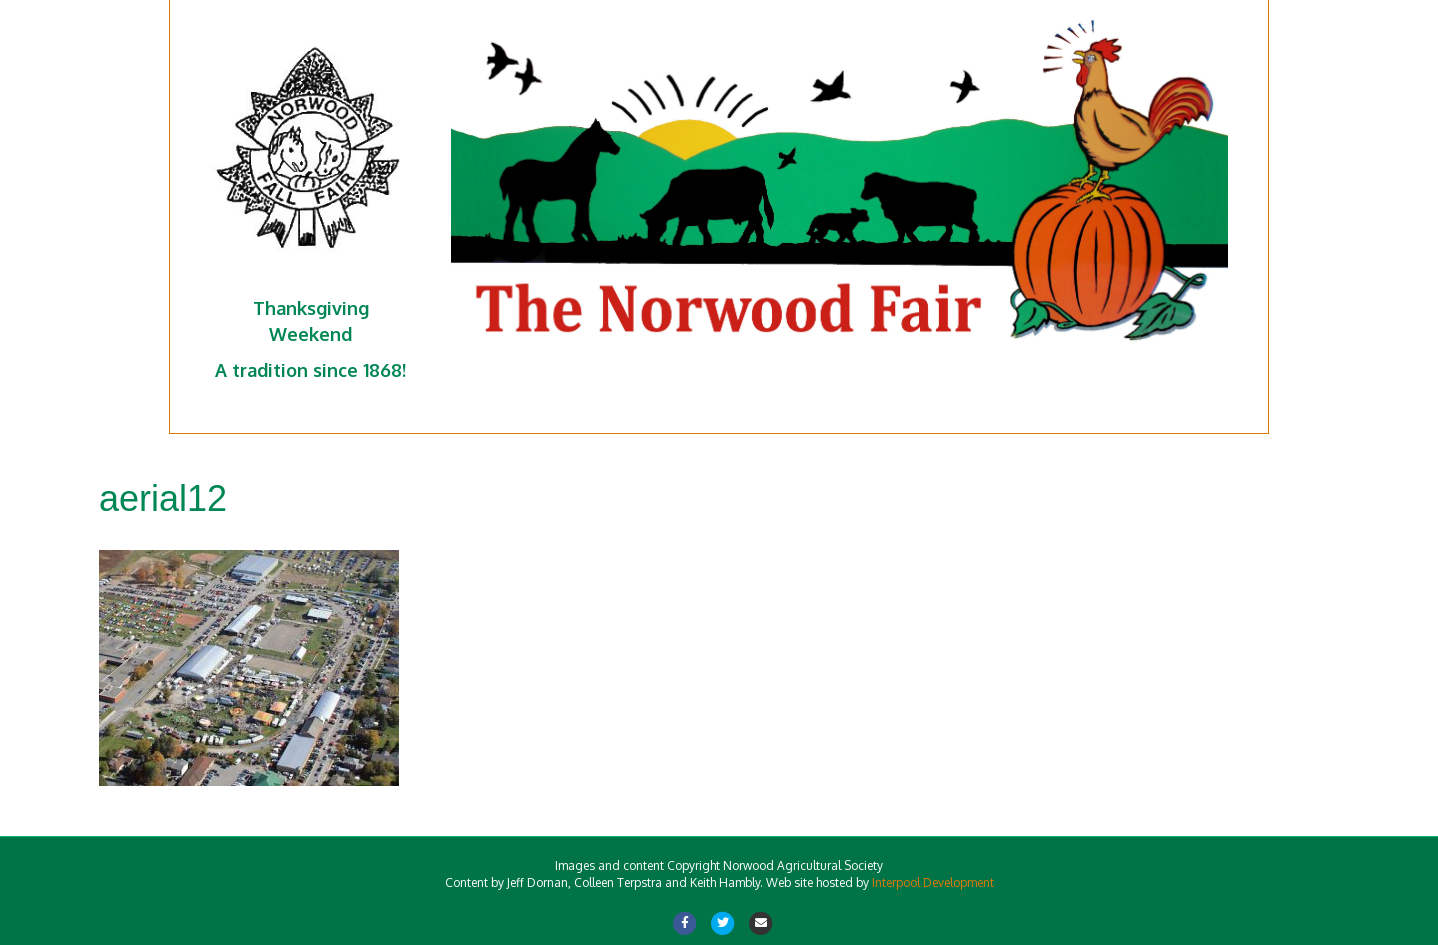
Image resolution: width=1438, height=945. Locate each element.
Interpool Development (933, 882)
